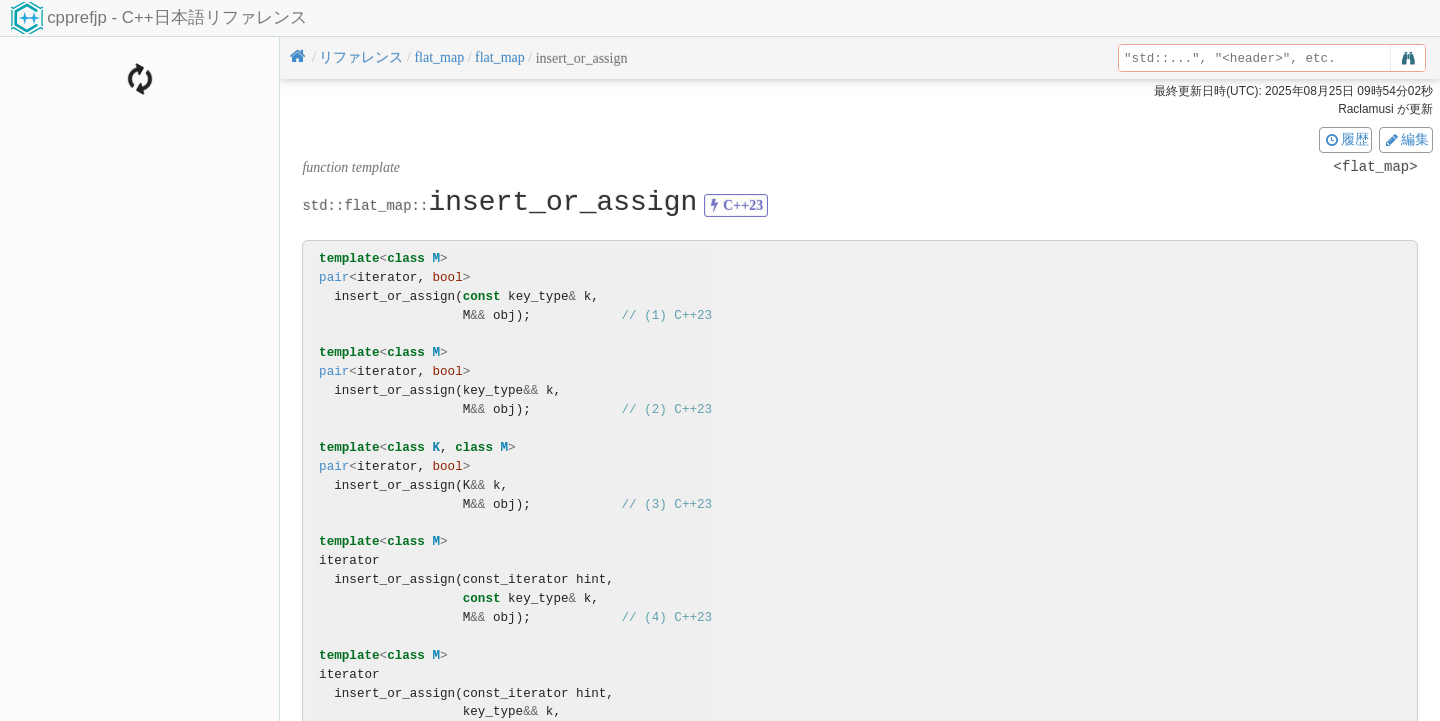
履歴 (1346, 139)
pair (334, 277)
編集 (1406, 139)
